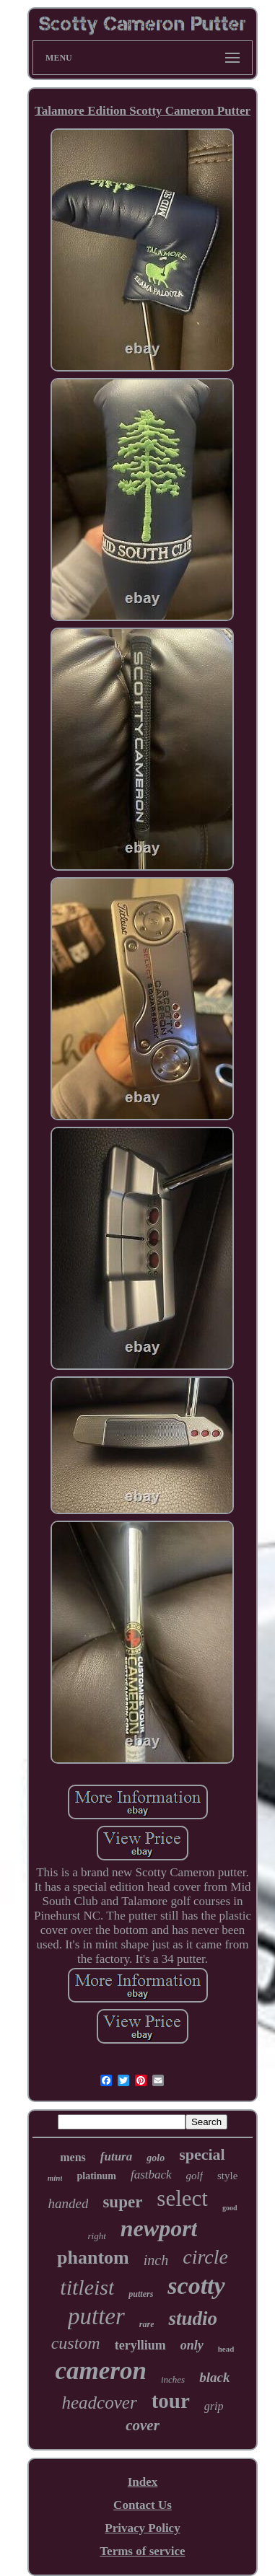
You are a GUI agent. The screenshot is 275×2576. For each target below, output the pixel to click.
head (226, 2348)
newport (159, 2228)
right (97, 2235)
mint (55, 2177)
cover (143, 2425)
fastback (151, 2174)
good (229, 2208)
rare (146, 2324)
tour (171, 2400)
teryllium (140, 2345)
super (122, 2202)
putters (140, 2294)
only (192, 2345)
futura (116, 2156)
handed (68, 2203)
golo (156, 2158)
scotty (195, 2285)
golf (194, 2175)
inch (156, 2260)
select (182, 2198)
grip (214, 2406)
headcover (99, 2402)
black (214, 2377)
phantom (93, 2257)
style (227, 2175)
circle (205, 2257)
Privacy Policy (142, 2528)
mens (73, 2157)
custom (75, 2343)
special (202, 2154)
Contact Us (142, 2505)
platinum (96, 2176)
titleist (87, 2287)
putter (96, 2316)
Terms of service (142, 2551)
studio (192, 2318)
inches (173, 2379)
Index (143, 2482)
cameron (101, 2371)
